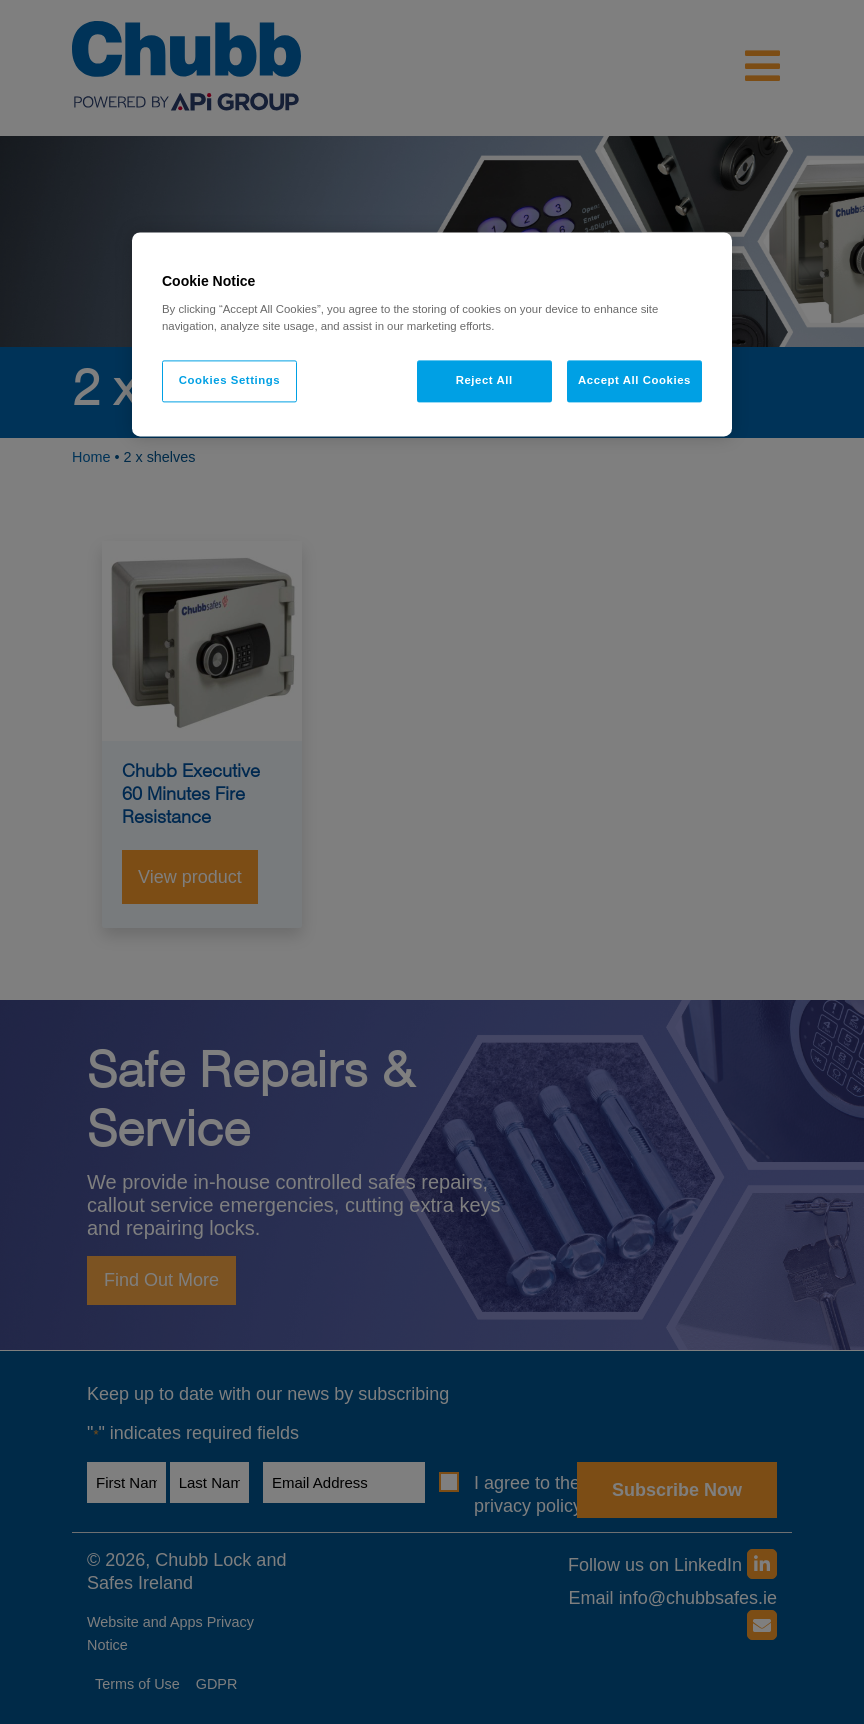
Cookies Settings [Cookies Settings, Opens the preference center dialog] (229, 381)
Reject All (484, 381)
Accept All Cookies (634, 381)
